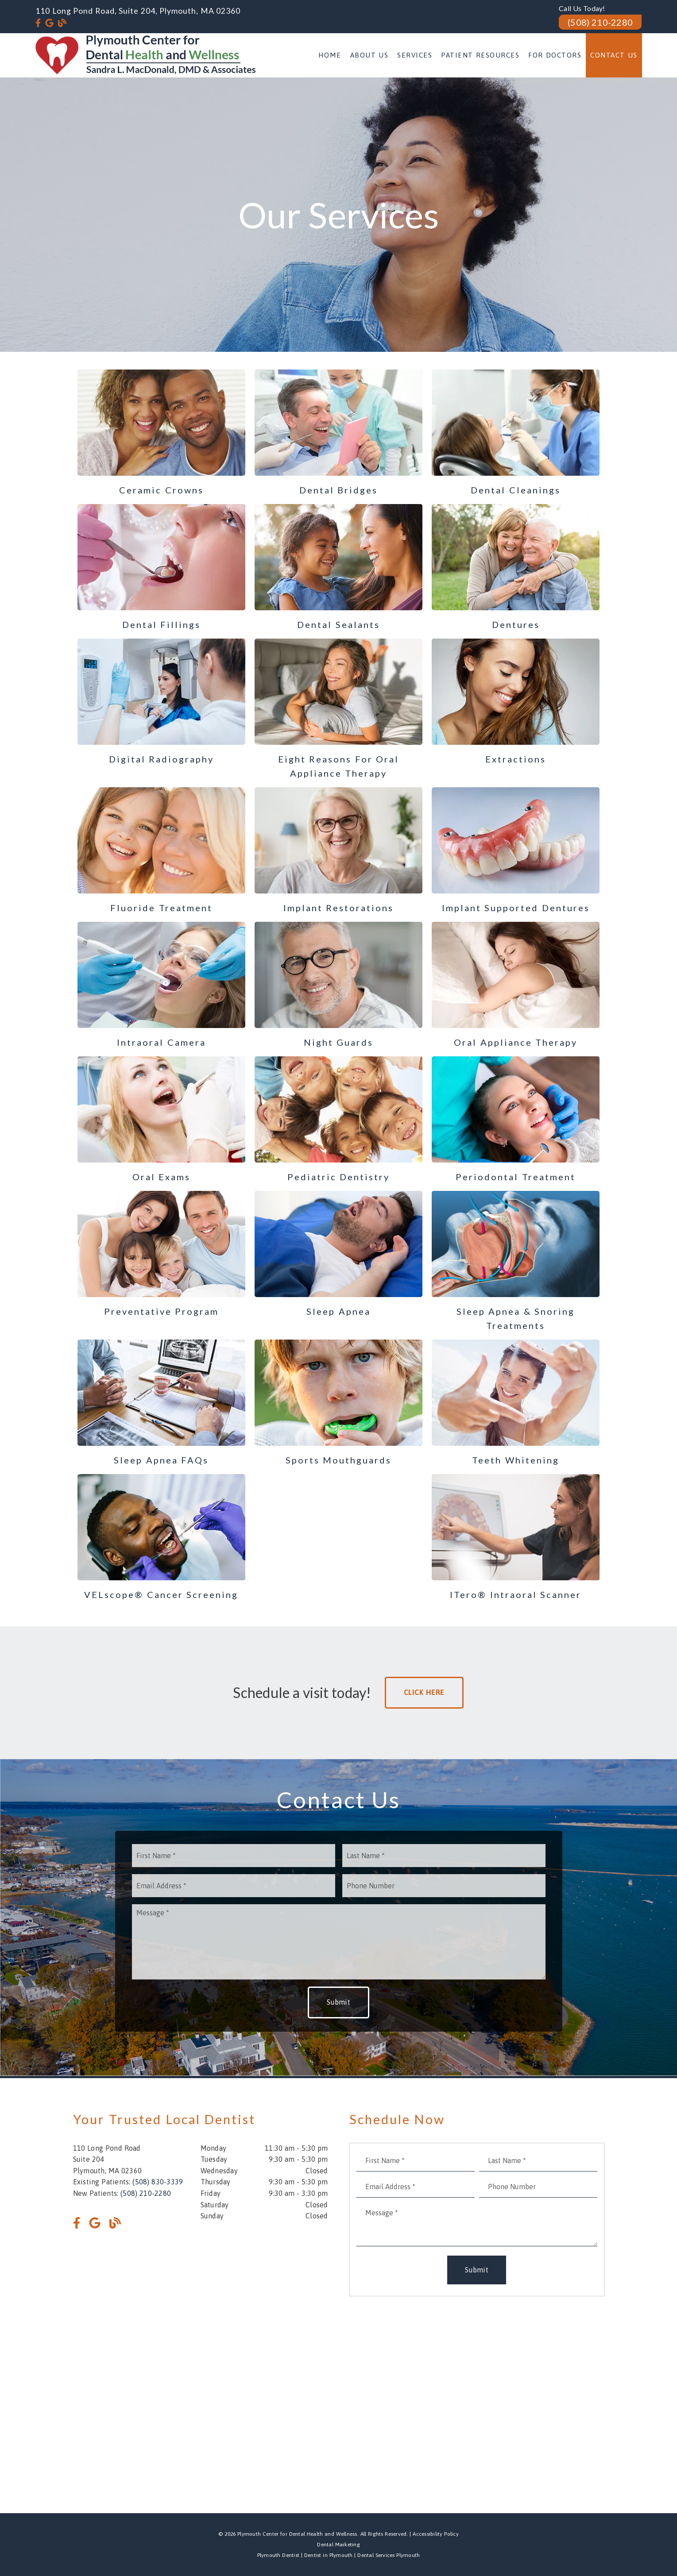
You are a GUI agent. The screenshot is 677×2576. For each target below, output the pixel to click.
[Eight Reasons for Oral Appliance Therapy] (339, 709)
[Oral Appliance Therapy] (516, 985)
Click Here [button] (424, 1692)
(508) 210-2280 (600, 22)
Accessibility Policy (436, 2534)
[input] (233, 1855)
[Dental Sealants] (339, 567)
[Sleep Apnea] (339, 1254)
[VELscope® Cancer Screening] (161, 1538)
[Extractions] (516, 702)
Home (329, 55)
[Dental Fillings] (161, 567)
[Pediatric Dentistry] (339, 1120)
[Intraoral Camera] (161, 985)
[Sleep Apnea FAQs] (161, 1403)
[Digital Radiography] (161, 702)
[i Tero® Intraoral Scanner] (516, 1538)
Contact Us (614, 55)
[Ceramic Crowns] (161, 433)
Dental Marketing (338, 2544)
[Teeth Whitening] (516, 1403)
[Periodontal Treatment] (516, 1120)
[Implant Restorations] (339, 851)
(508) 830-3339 (157, 2182)
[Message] (338, 1941)
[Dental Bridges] (339, 433)
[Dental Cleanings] (516, 433)
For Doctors (554, 55)
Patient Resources (480, 55)
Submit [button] (338, 2002)
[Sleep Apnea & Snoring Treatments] (516, 1261)
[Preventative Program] (161, 1254)
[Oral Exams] (161, 1120)
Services (414, 55)
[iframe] (338, 2402)
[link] (38, 23)
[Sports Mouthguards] (339, 1403)
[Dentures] (516, 567)
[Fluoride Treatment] (161, 851)
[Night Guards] (339, 985)
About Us (369, 55)
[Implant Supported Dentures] (516, 851)
